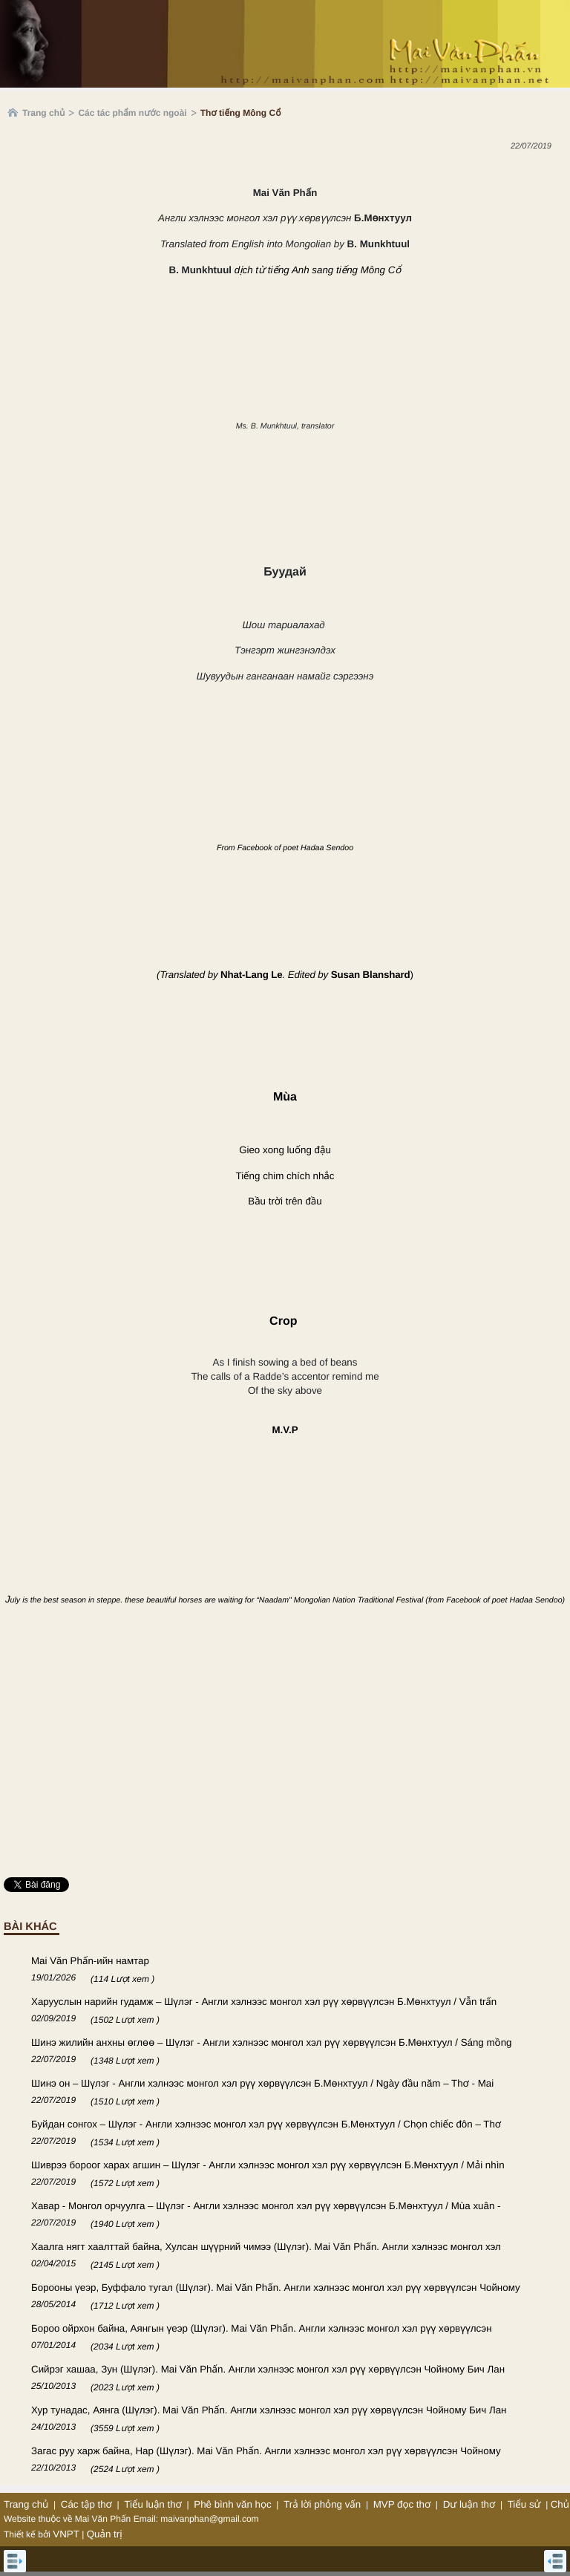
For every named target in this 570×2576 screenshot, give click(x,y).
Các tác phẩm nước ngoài (132, 113)
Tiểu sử (524, 2504)
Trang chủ (43, 113)
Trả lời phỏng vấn (322, 2504)
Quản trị (104, 2534)
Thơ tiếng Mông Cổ (240, 113)
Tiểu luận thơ (153, 2504)
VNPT (66, 2534)
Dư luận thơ (469, 2504)
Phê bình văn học (232, 2504)
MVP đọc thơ (402, 2504)
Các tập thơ (86, 2504)
